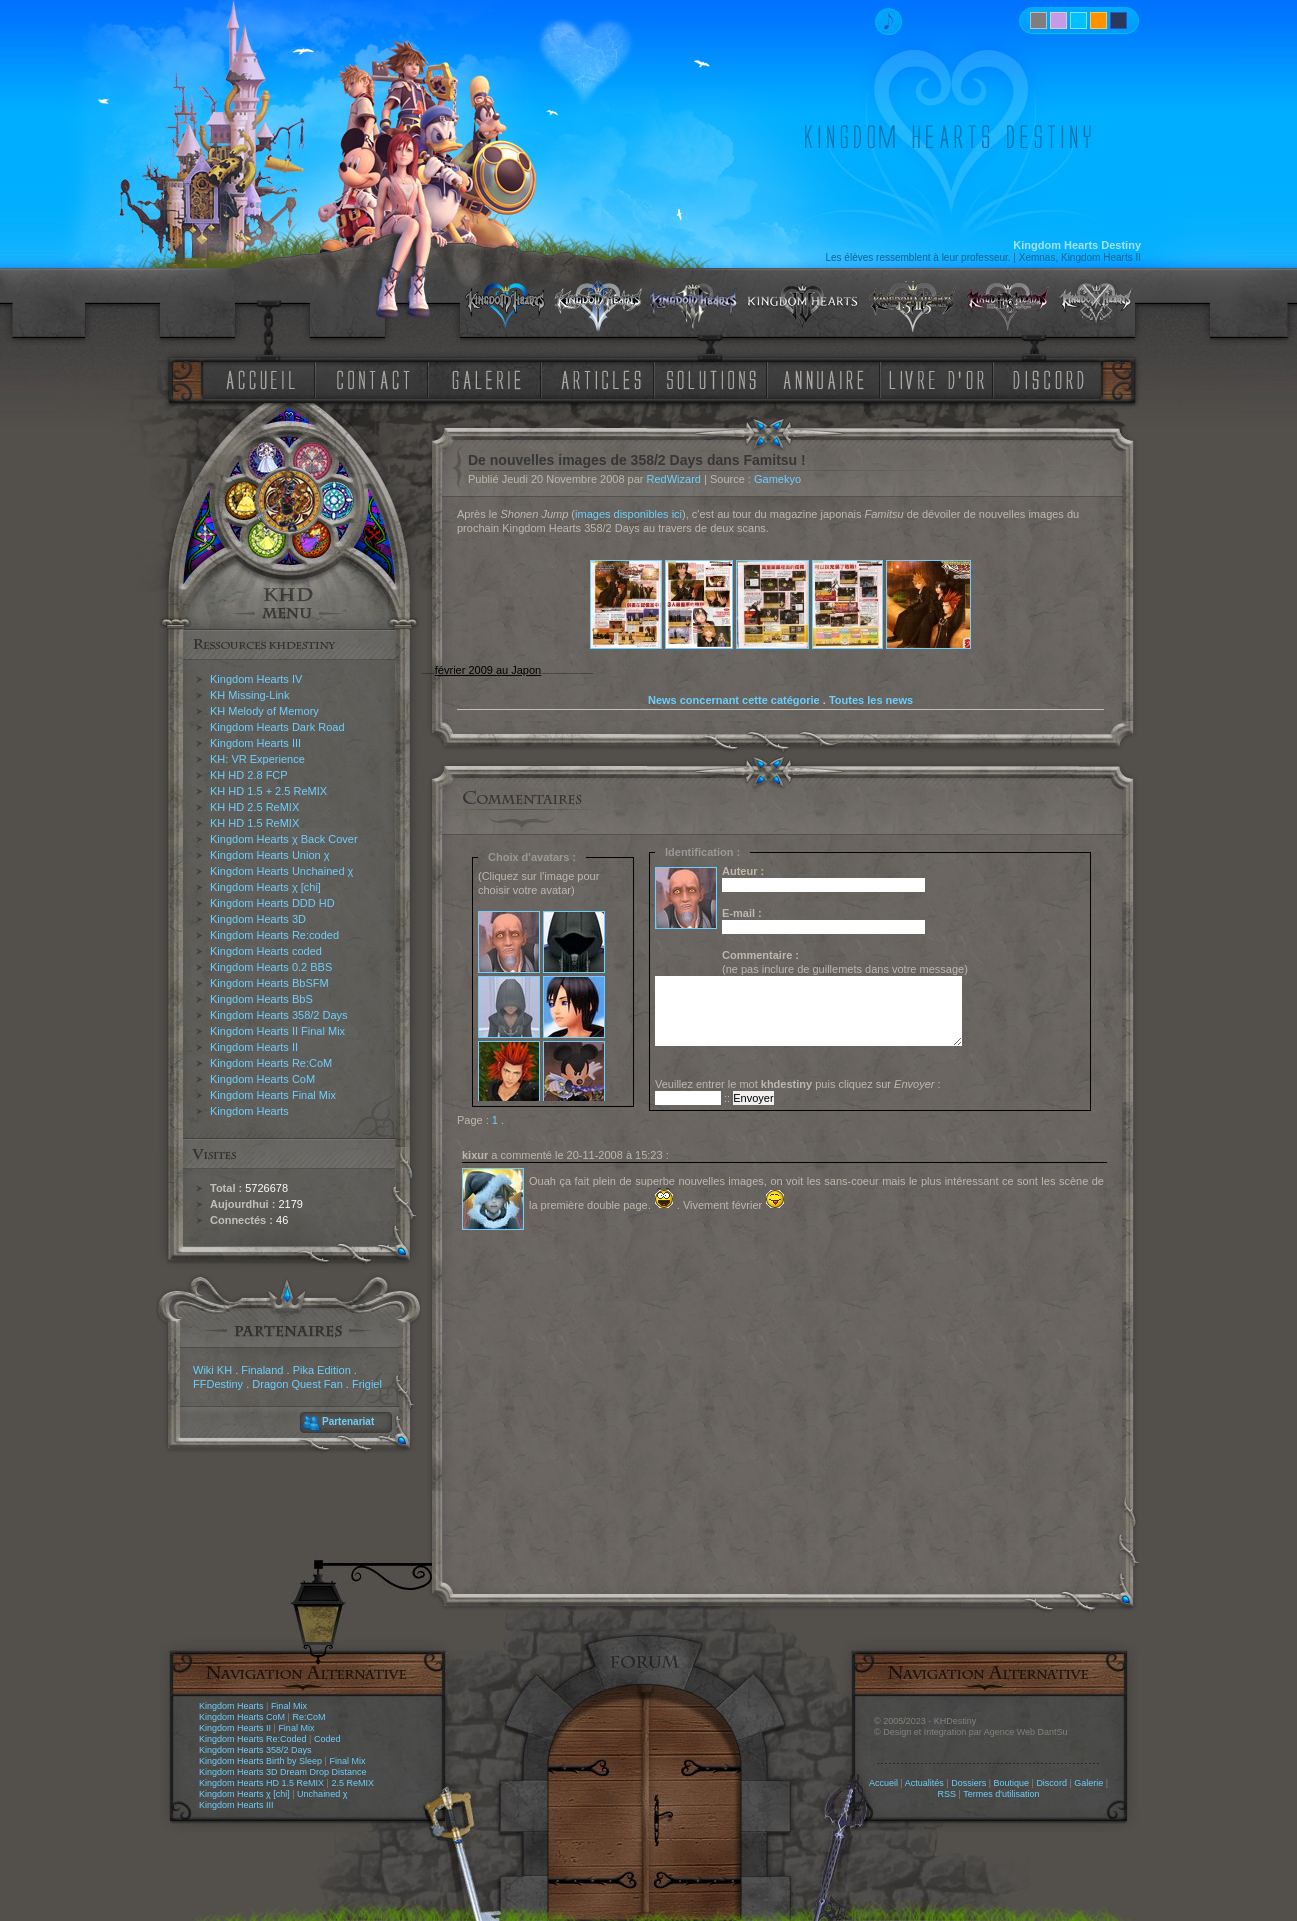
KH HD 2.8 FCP (249, 775)
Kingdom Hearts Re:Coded (253, 1739)
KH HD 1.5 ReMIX (254, 823)
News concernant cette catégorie (734, 700)
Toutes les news (871, 700)
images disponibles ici (628, 514)
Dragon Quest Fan (297, 1384)
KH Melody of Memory (264, 711)
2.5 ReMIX (352, 1783)
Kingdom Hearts (249, 1111)
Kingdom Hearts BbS (261, 999)
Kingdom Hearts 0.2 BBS (271, 967)
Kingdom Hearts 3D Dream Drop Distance (283, 1772)
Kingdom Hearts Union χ (270, 855)
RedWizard (674, 479)
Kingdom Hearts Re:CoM (271, 1063)
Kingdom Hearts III (255, 743)
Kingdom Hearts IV (256, 679)
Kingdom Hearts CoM (262, 1079)
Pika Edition (322, 1370)
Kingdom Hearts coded (266, 951)
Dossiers (968, 1783)
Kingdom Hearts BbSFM (269, 983)
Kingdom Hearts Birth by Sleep (260, 1761)
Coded (327, 1739)
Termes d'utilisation (1001, 1794)
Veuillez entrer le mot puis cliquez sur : (798, 1084)
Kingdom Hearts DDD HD (272, 903)
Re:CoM (308, 1717)
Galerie (1088, 1783)
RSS (947, 1794)
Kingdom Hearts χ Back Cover (284, 839)
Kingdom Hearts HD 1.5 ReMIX (261, 1783)
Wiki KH (212, 1370)
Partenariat (348, 1421)
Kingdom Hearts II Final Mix (277, 1031)
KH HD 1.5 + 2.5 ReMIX (268, 791)
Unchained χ (322, 1794)
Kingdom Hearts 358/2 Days (279, 1015)
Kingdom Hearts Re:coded (274, 935)
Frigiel (367, 1384)
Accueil (883, 1783)
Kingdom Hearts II (254, 1047)
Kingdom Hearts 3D (258, 919)
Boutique (1012, 1783)
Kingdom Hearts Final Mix (273, 1095)
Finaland (262, 1370)
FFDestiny (218, 1384)
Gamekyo (777, 479)
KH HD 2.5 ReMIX (254, 807)
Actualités (924, 1783)
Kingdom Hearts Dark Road (277, 727)
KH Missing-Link (249, 695)
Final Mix (289, 1706)
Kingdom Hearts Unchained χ (281, 871)
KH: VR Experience (257, 759)
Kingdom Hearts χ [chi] (265, 887)
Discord (1051, 1783)
